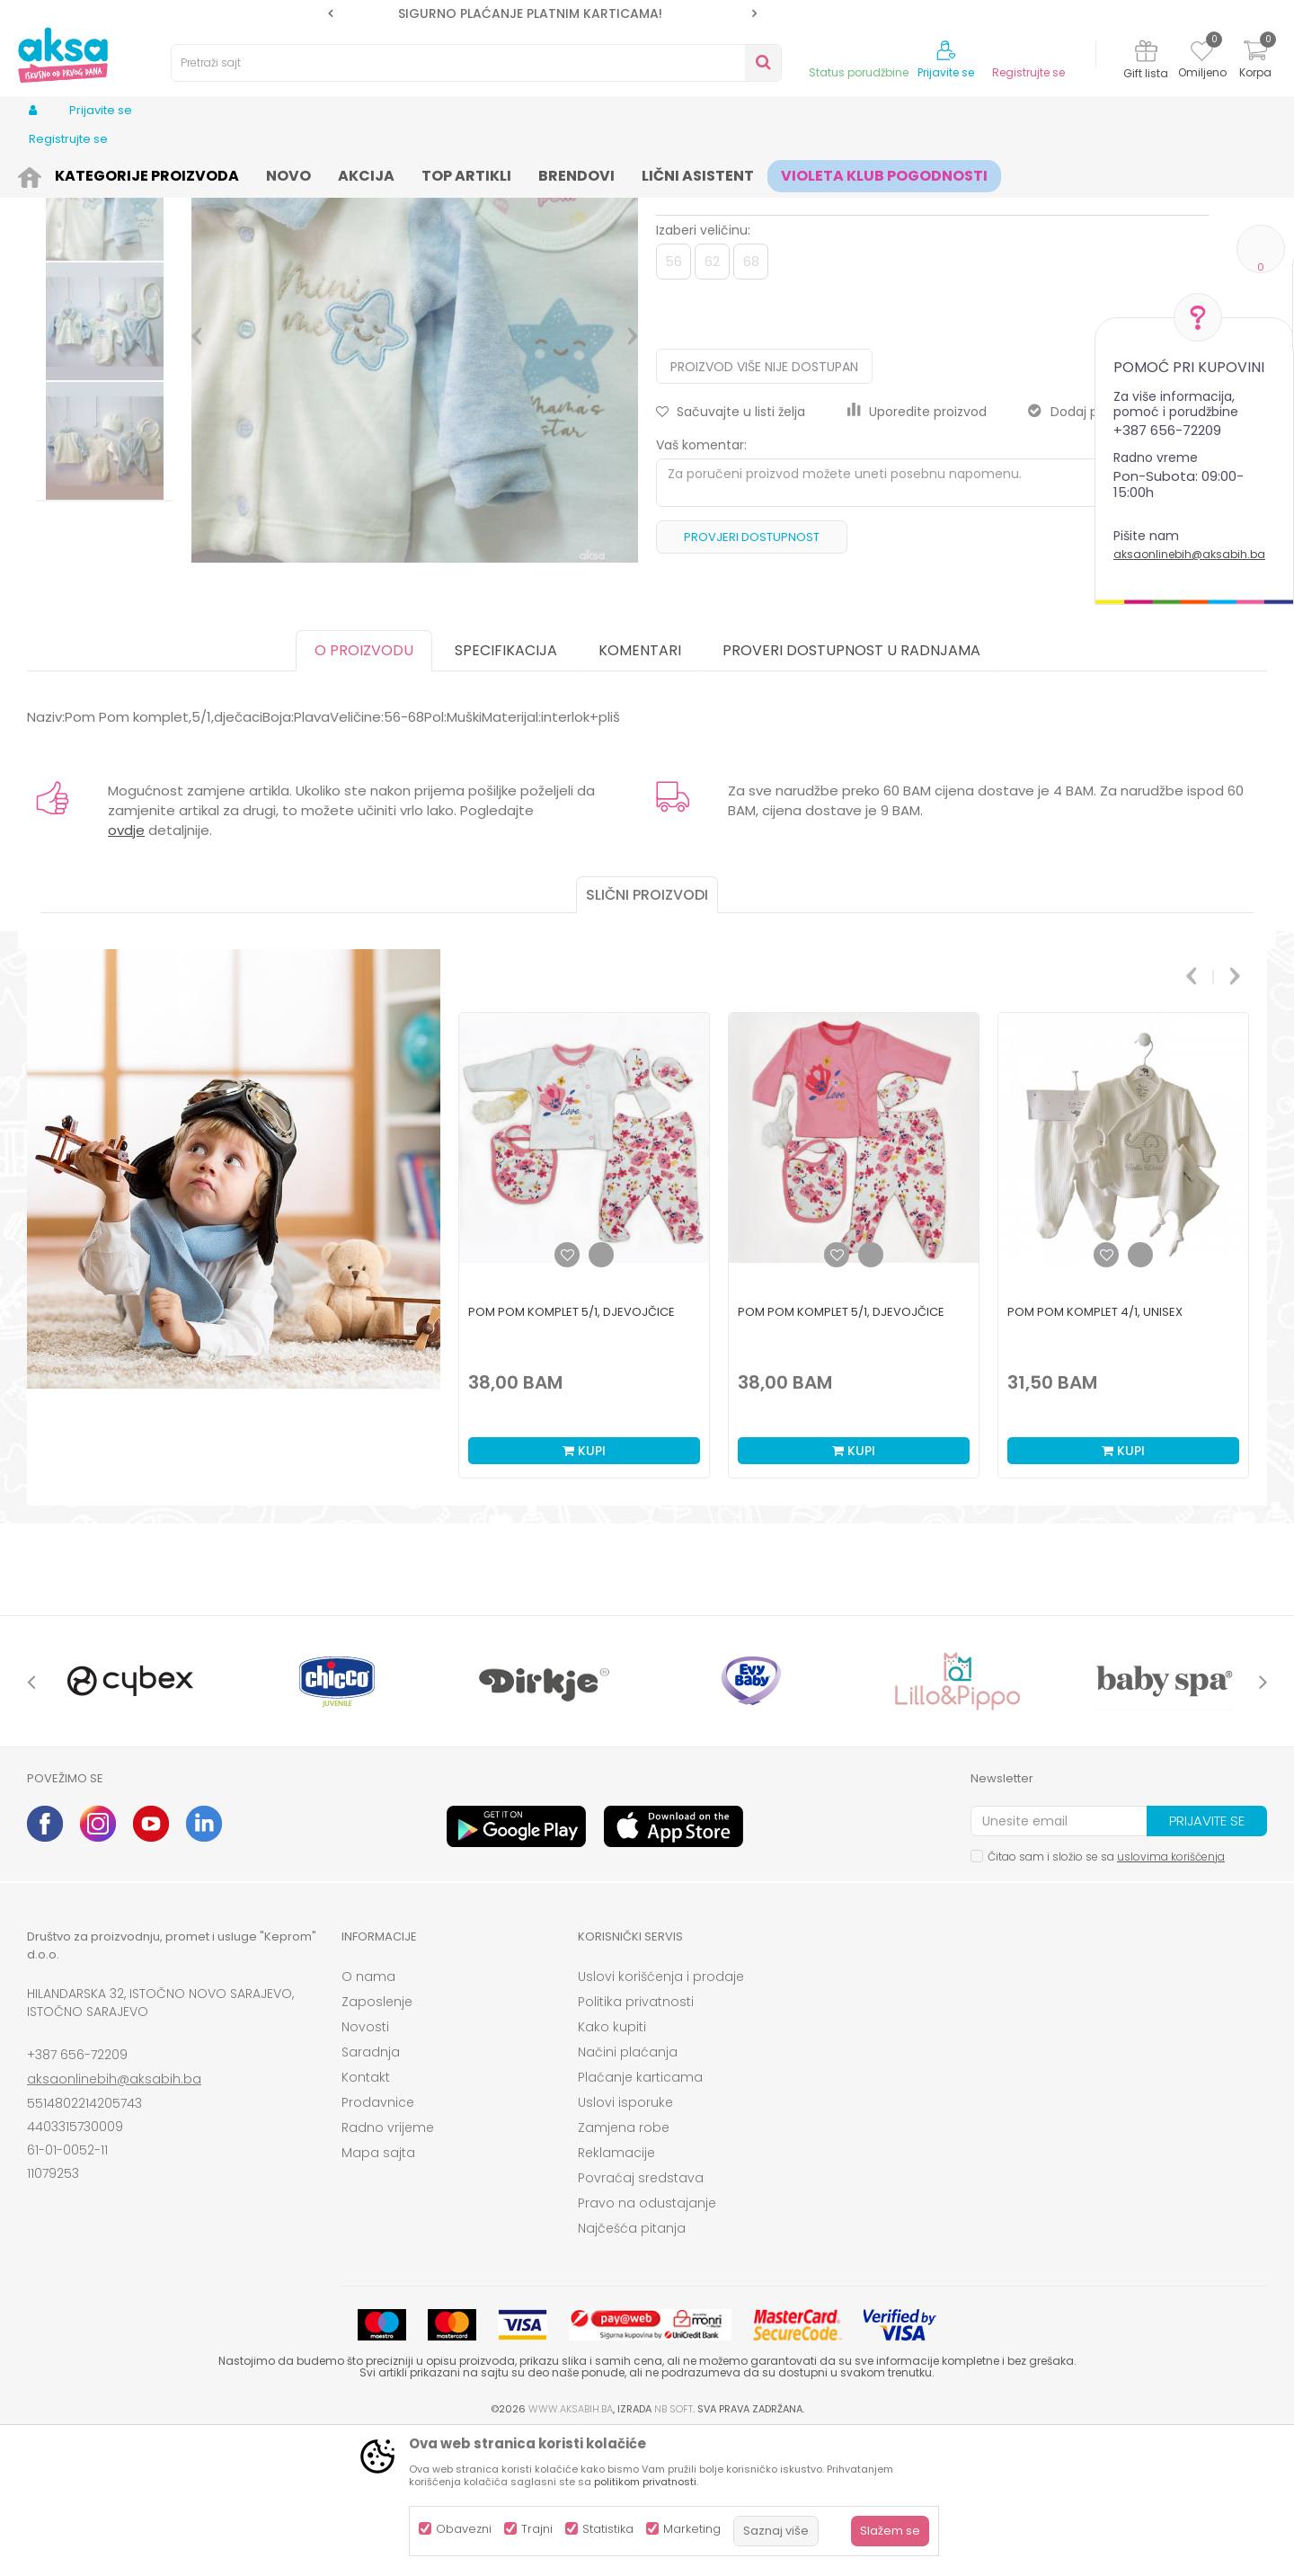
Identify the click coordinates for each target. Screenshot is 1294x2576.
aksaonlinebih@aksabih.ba (1189, 554)
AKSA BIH (51, 173)
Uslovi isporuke (625, 2242)
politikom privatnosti (645, 2481)
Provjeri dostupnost (752, 676)
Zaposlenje (376, 2141)
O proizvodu (364, 789)
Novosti (365, 2166)
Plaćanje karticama (640, 2216)
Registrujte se (1028, 72)
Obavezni (464, 2529)
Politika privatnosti (636, 2141)
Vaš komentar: (701, 584)
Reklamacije (616, 2292)
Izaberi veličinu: (703, 369)
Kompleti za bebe (434, 173)
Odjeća (171, 173)
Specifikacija (506, 789)
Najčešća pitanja (632, 2367)
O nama (368, 2116)
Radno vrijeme (387, 2267)
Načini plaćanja (628, 2191)
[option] (542, 13)
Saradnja (370, 2191)
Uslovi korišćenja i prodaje (661, 2116)
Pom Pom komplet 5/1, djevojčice (571, 1451)
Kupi (584, 1590)
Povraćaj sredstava (641, 2317)
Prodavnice (377, 2242)
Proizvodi (113, 173)
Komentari (639, 789)
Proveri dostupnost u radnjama (851, 789)
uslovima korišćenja (1171, 1995)
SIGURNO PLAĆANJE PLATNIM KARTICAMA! (541, 13)
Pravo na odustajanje (647, 2342)
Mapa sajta (378, 2292)
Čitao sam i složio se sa (1106, 1996)
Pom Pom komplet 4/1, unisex (1095, 1451)
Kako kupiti (612, 2166)
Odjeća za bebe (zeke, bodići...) (289, 173)
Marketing (692, 2529)
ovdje (126, 969)
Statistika (608, 2529)
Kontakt (365, 2216)
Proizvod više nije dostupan (764, 506)
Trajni (537, 2529)
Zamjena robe (623, 2267)
